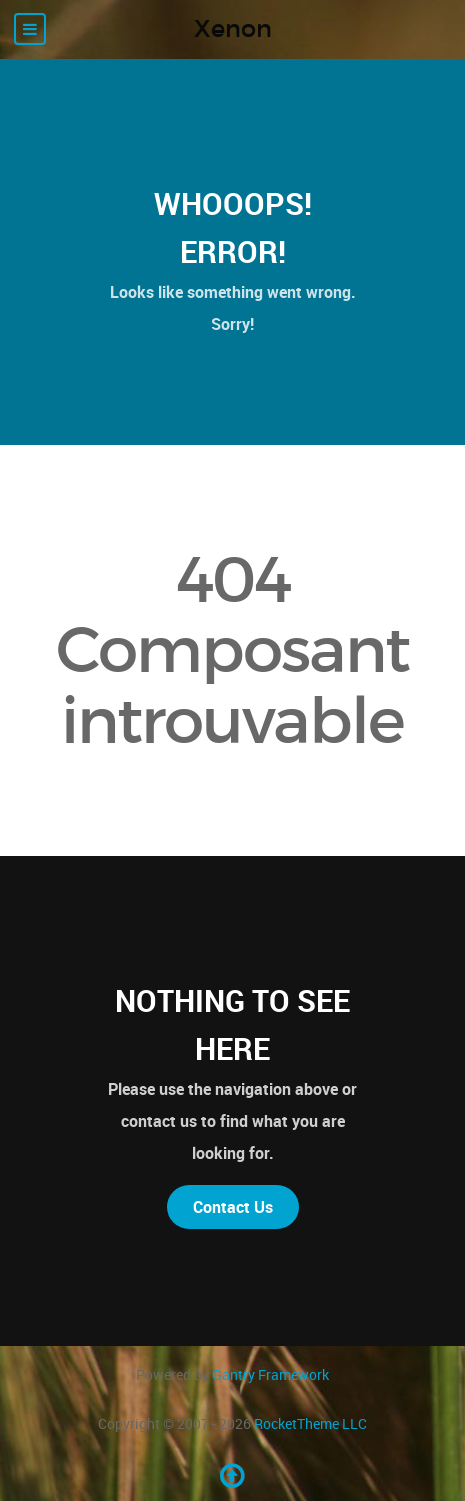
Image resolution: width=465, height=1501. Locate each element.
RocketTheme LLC (310, 1423)
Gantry (270, 1374)
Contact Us (233, 1207)
